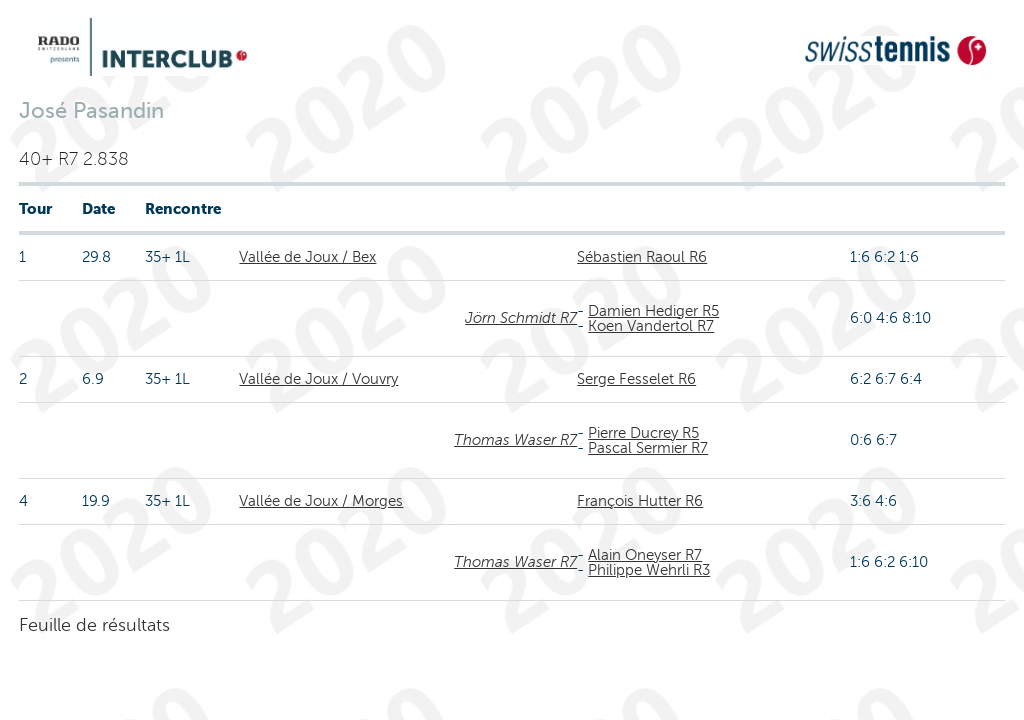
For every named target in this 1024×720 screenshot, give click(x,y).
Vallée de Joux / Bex (307, 257)
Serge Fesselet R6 (636, 379)
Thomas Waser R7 (515, 440)
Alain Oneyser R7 (645, 555)
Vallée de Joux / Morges (321, 501)
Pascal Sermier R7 (648, 448)
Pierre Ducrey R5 (643, 433)
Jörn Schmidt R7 (521, 318)
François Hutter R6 (640, 501)
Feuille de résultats (94, 625)
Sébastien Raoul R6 (642, 257)
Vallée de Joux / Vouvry (318, 379)
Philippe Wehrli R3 (649, 570)
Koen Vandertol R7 (651, 326)
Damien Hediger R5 (653, 311)
